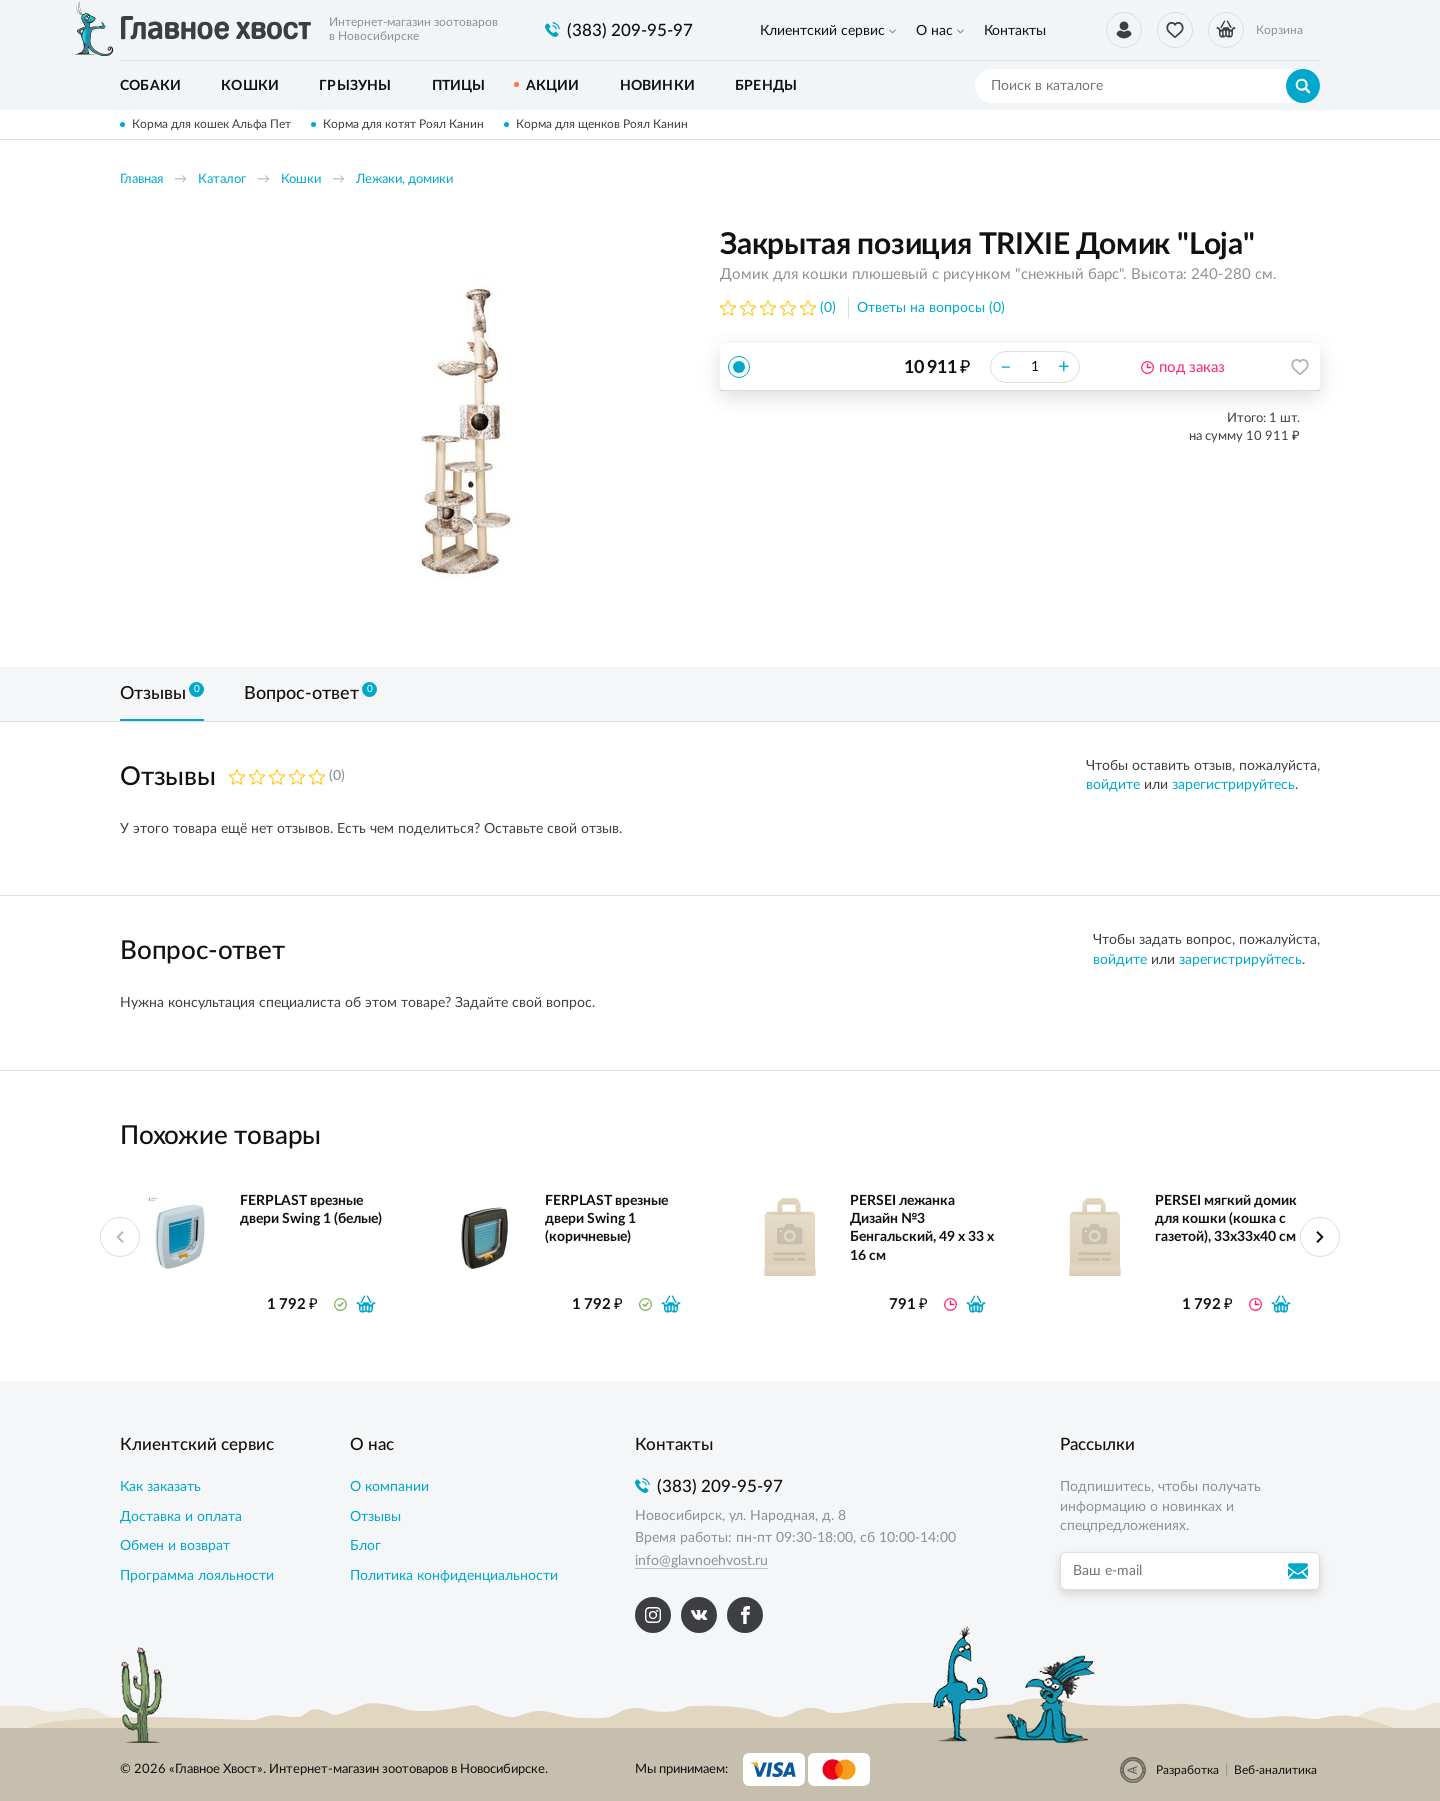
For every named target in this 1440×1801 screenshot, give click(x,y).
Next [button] (1320, 1237)
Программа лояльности (197, 1576)
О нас (934, 31)
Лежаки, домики (404, 179)
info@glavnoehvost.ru (701, 1561)
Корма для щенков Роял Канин (602, 124)
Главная (141, 179)
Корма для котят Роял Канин (403, 124)
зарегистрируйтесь (1233, 785)
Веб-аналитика (1275, 1770)
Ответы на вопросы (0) (931, 308)
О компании (389, 1487)
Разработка (1187, 1770)
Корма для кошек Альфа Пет (211, 124)
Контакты (1015, 31)
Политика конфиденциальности (454, 1576)
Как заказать (160, 1487)
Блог (365, 1546)
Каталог (222, 179)
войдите (1113, 785)
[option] (455, 432)
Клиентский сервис (822, 31)
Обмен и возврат (175, 1546)
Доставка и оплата (181, 1517)
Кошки (301, 179)
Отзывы (375, 1517)
